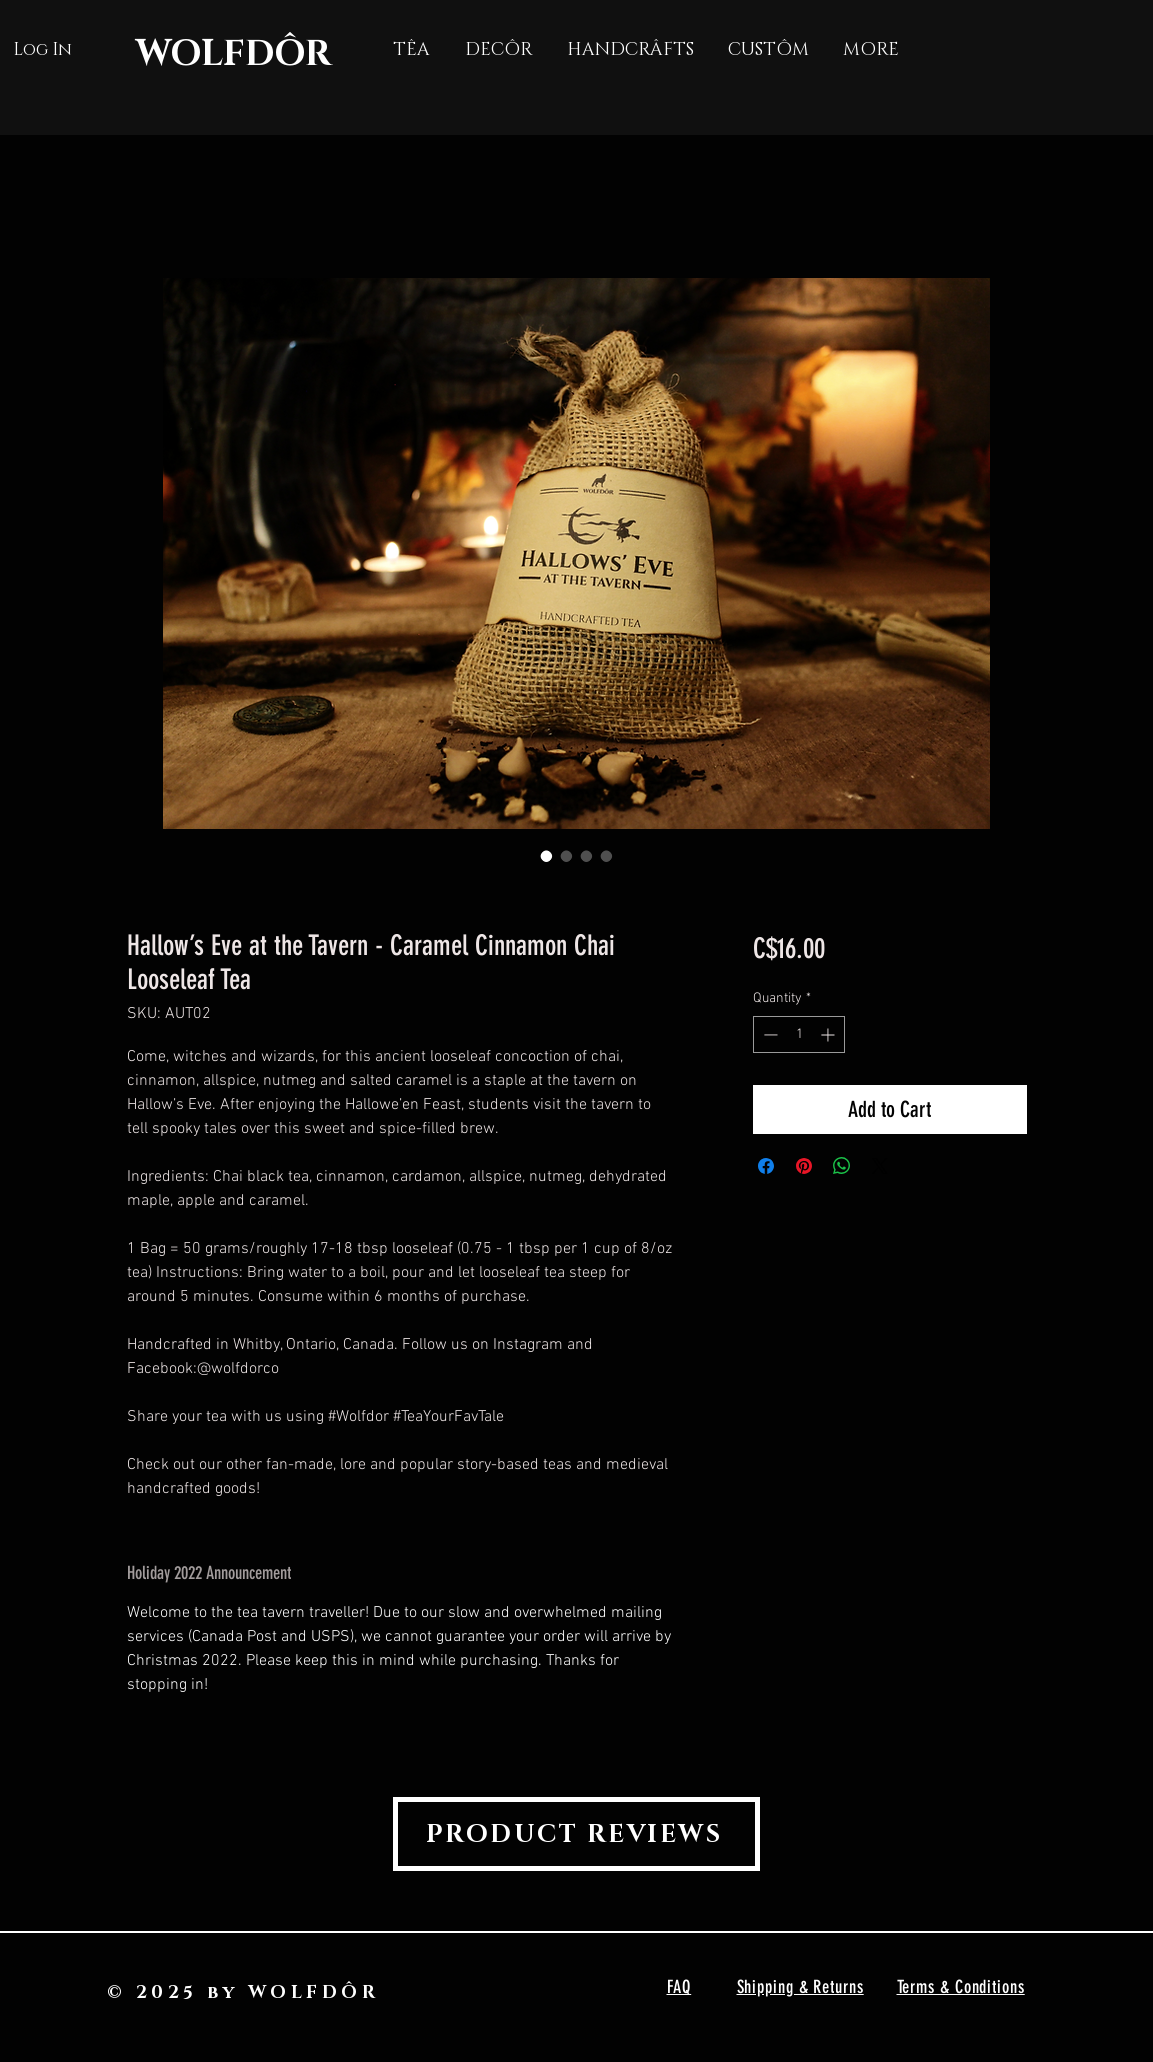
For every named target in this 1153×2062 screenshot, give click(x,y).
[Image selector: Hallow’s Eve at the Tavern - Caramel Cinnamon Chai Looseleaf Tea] (547, 856)
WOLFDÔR (233, 54)
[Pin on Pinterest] (804, 1166)
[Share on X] (880, 1166)
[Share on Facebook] (766, 1166)
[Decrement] (768, 1034)
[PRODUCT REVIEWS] (576, 1834)
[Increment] (829, 1034)
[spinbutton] (799, 1034)
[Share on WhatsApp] (842, 1166)
